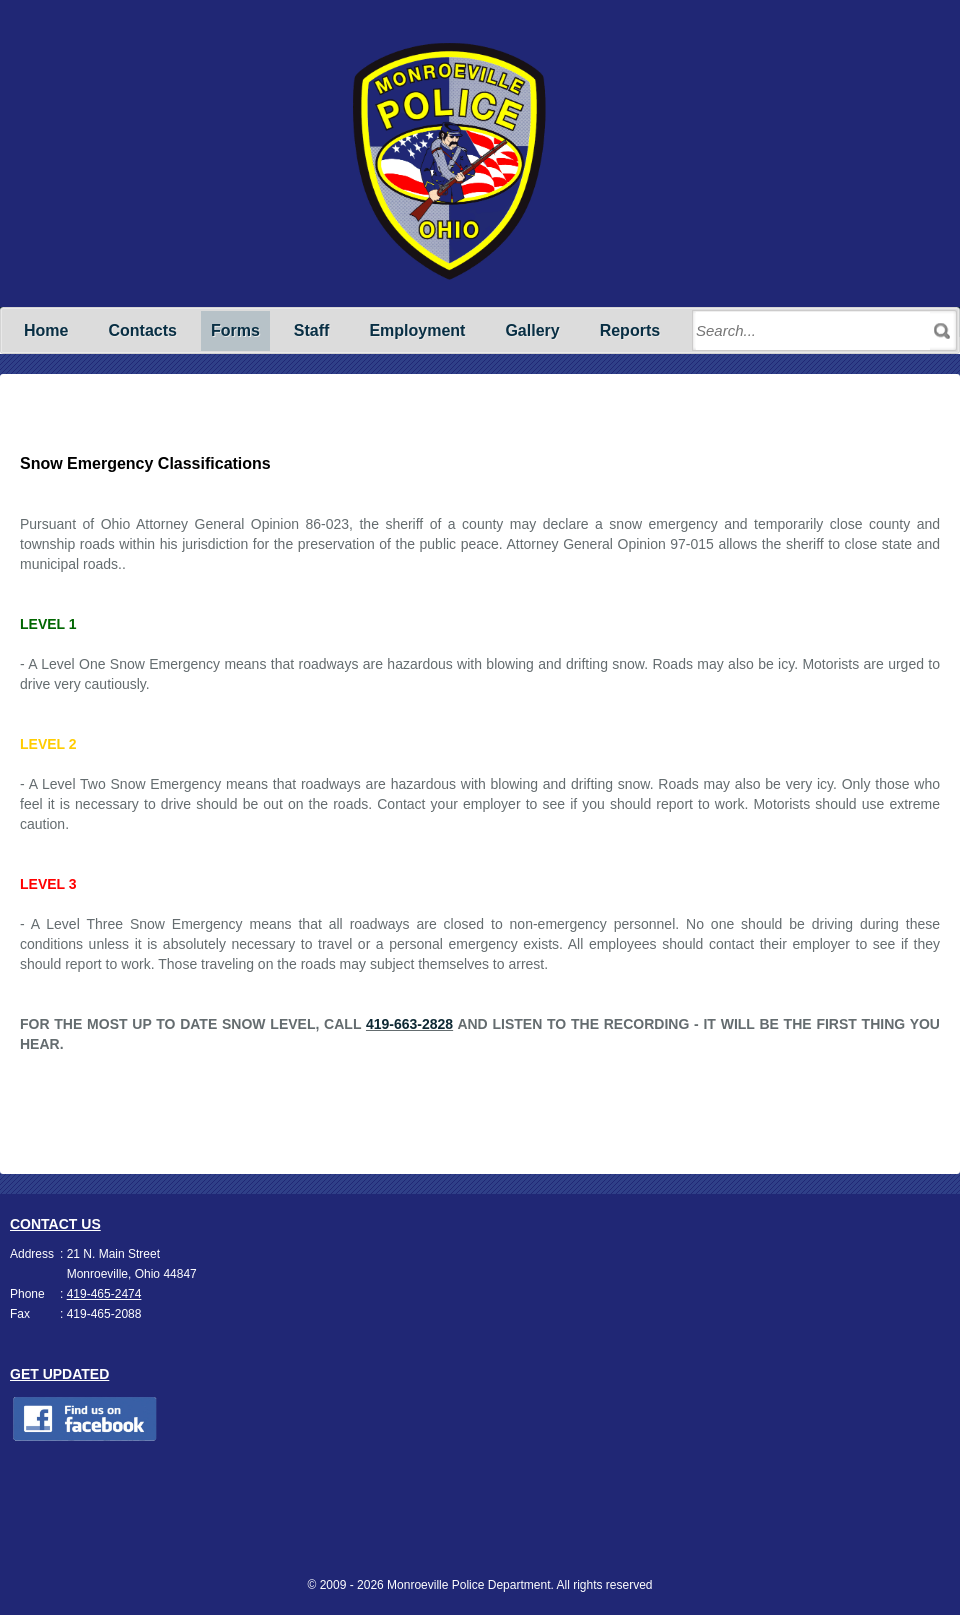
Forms (235, 330)
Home (46, 330)
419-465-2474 (104, 1294)
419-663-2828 (409, 1024)
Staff (312, 330)
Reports (630, 330)
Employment (417, 330)
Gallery (532, 330)
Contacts (142, 330)
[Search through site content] (813, 331)
